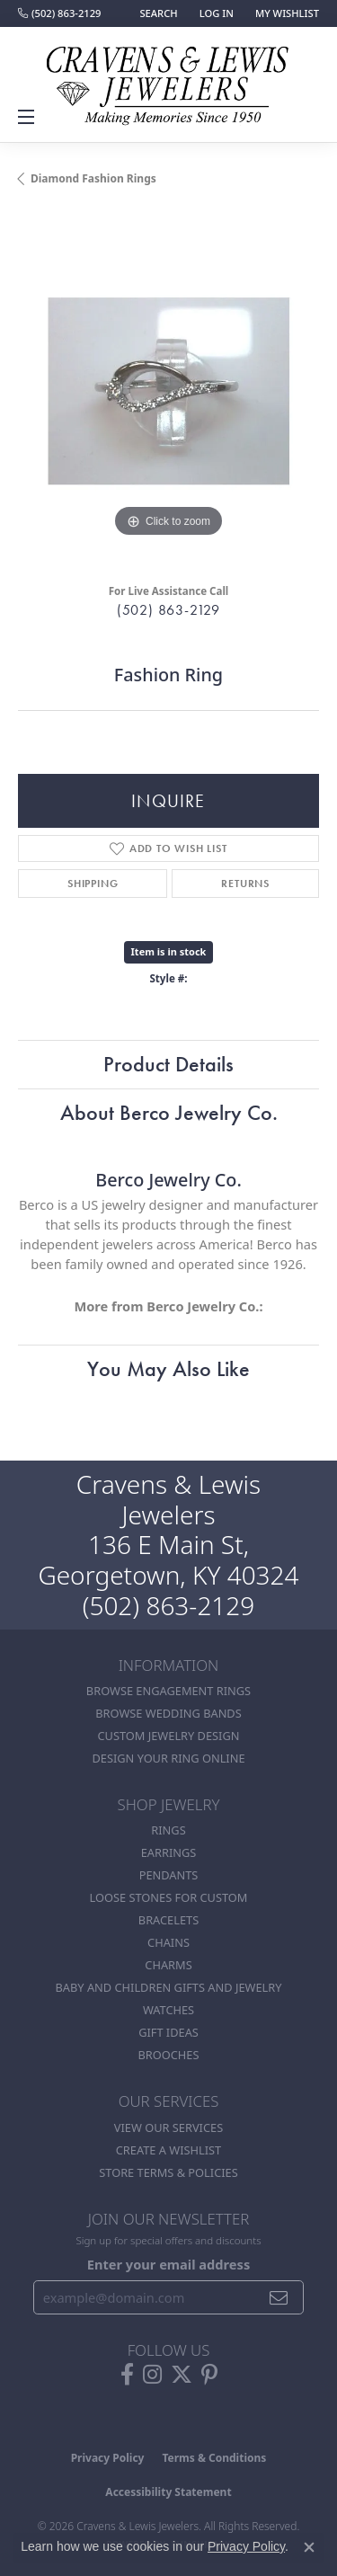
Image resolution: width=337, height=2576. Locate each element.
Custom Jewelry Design (169, 1736)
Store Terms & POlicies (168, 2172)
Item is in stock (169, 951)
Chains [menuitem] (168, 1942)
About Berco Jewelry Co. (169, 1112)
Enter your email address (168, 2264)
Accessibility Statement (168, 2492)
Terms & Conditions (214, 2457)
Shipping (92, 883)
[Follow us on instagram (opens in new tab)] (152, 2374)
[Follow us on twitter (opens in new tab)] (181, 2374)
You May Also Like (168, 1368)
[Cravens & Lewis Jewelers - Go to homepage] (169, 79)
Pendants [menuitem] (169, 1875)
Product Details (168, 1064)
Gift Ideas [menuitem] (168, 2032)
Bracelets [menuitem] (168, 1920)
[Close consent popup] (309, 2547)
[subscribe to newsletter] (279, 2297)
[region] (168, 391)
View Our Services (168, 2127)
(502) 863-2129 (168, 609)
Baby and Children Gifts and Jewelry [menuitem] (169, 1987)
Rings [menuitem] (168, 1830)
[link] (59, 13)
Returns (245, 883)
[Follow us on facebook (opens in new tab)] (127, 2374)
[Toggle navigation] (29, 117)
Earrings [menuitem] (169, 1852)
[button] (156, 13)
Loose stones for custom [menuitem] (169, 1897)
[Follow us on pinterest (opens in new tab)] (209, 2374)
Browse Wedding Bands (168, 1713)
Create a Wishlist (168, 2150)
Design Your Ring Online (168, 1758)
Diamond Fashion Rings (93, 178)
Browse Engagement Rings (168, 1691)
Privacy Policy (108, 2457)
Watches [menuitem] (168, 2010)
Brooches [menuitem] (169, 2055)
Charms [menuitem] (168, 1965)
